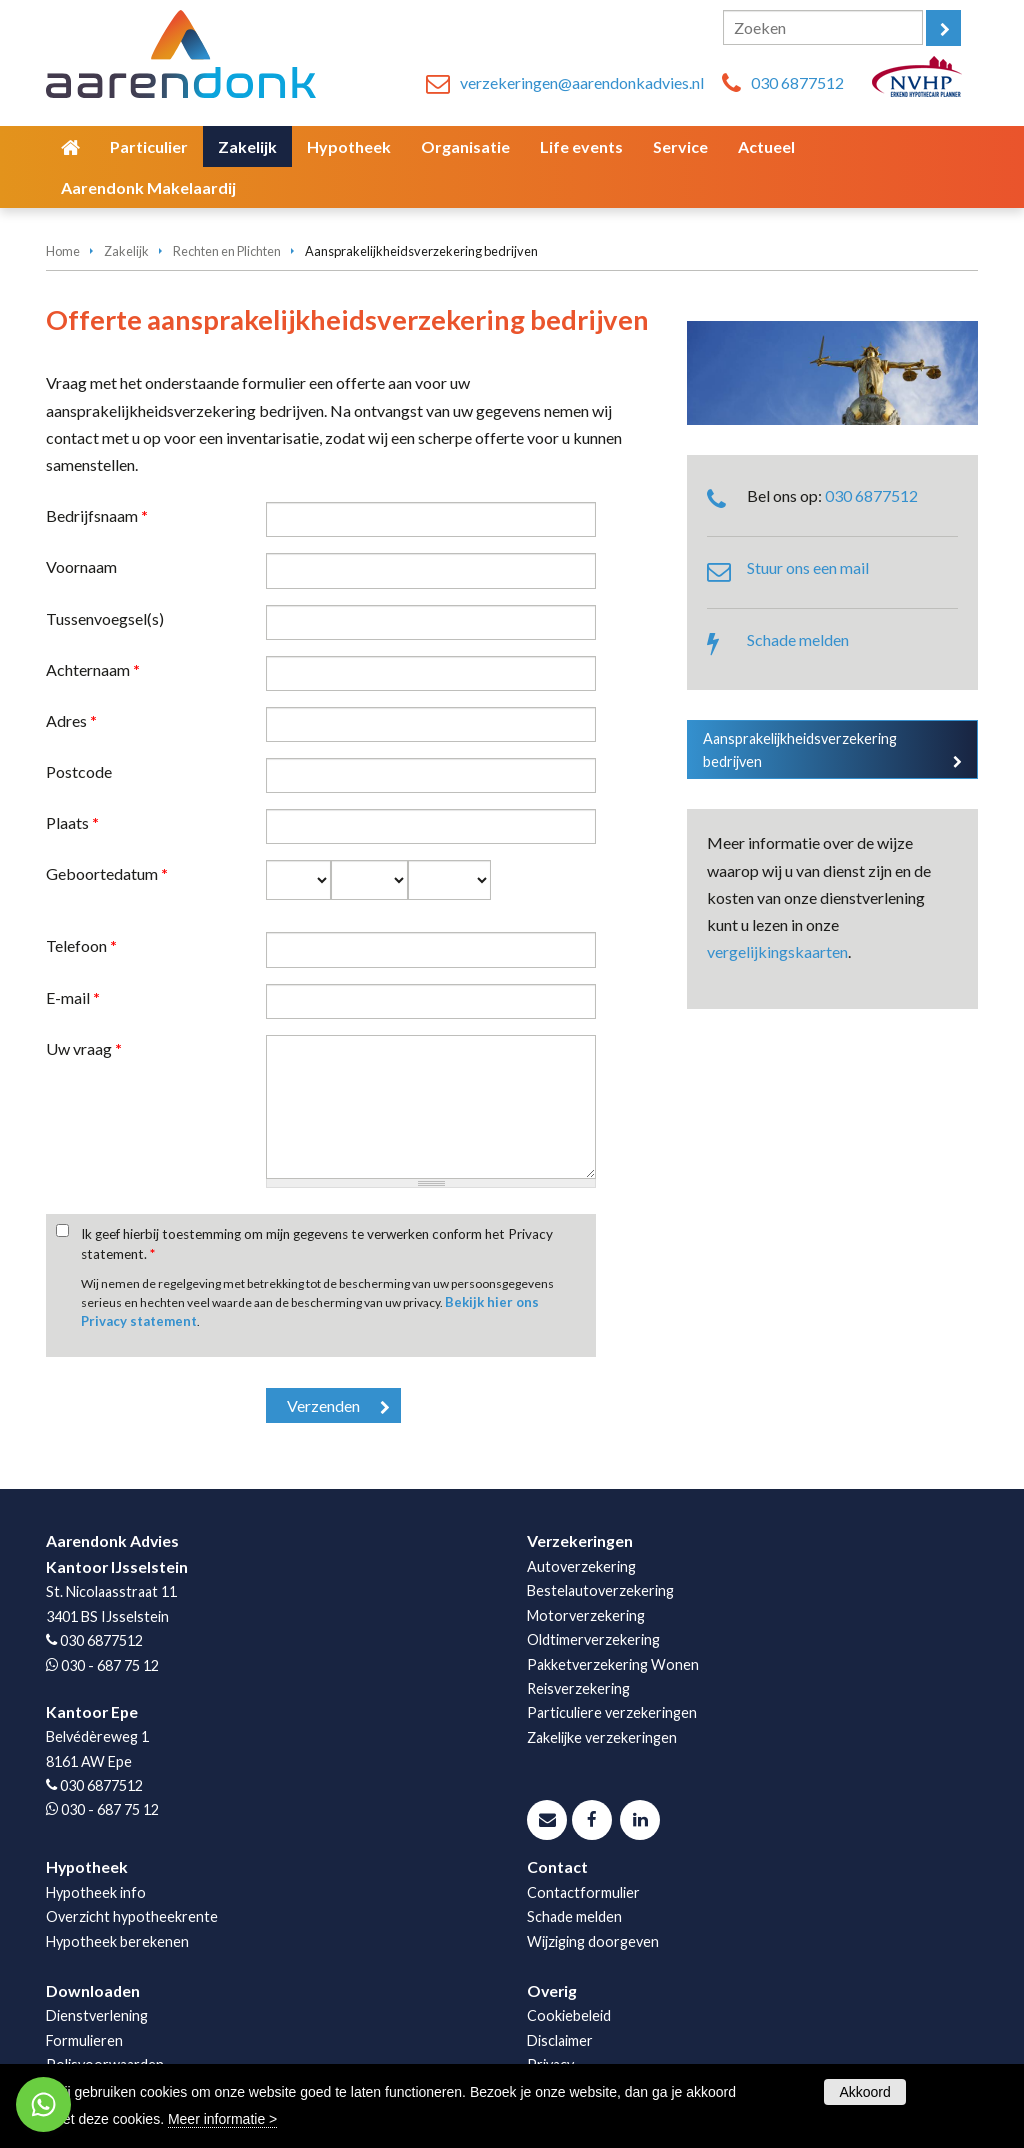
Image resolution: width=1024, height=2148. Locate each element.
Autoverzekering (581, 1566)
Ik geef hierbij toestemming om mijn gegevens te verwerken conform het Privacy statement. (317, 1244)
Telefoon (81, 945)
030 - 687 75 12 (110, 1665)
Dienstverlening (97, 2015)
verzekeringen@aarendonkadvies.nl (582, 82)
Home (63, 251)
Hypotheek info (96, 1892)
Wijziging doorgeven (593, 1941)
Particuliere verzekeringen (612, 1712)
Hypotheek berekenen (117, 1941)
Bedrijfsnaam (97, 515)
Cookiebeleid (569, 2015)
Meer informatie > (222, 2119)
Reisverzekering (578, 1688)
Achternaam (93, 669)
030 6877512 (797, 82)
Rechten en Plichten (227, 251)
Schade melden (798, 639)
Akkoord (864, 2092)
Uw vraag (84, 1048)
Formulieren (84, 2040)
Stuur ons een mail (808, 567)
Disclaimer (560, 2040)
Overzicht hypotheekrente (132, 1916)
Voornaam (81, 566)
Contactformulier (583, 1892)
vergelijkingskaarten (777, 951)
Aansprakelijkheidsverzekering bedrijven (800, 750)
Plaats (72, 822)
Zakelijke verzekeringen (602, 1737)
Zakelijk (126, 251)
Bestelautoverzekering (600, 1590)
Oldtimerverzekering (593, 1639)
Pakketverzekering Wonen (613, 1664)
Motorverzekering (586, 1615)
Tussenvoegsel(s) (105, 618)
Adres (71, 720)
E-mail (73, 997)
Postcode (79, 771)
